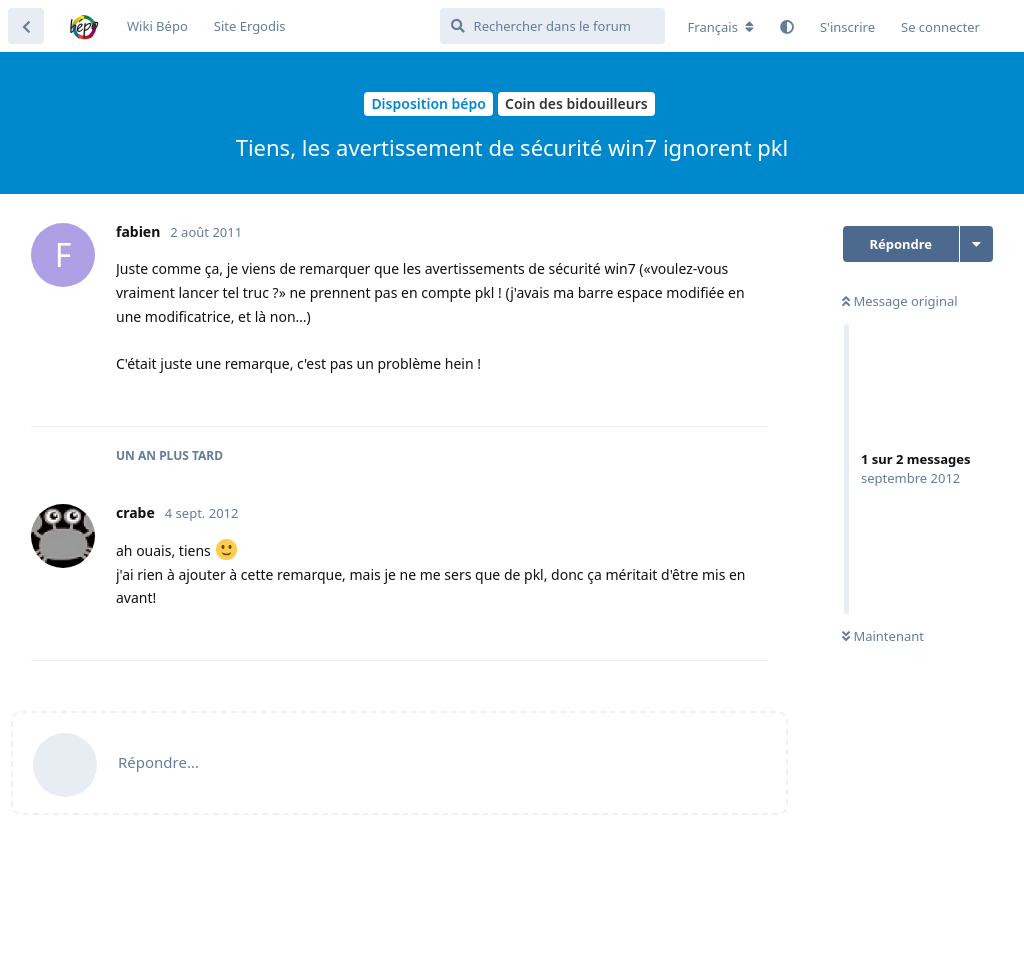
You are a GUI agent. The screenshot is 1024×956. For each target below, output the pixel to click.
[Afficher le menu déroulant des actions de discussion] (976, 244)
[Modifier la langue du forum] (721, 27)
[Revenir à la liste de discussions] (26, 26)
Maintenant (883, 636)
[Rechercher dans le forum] (552, 26)
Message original (900, 301)
